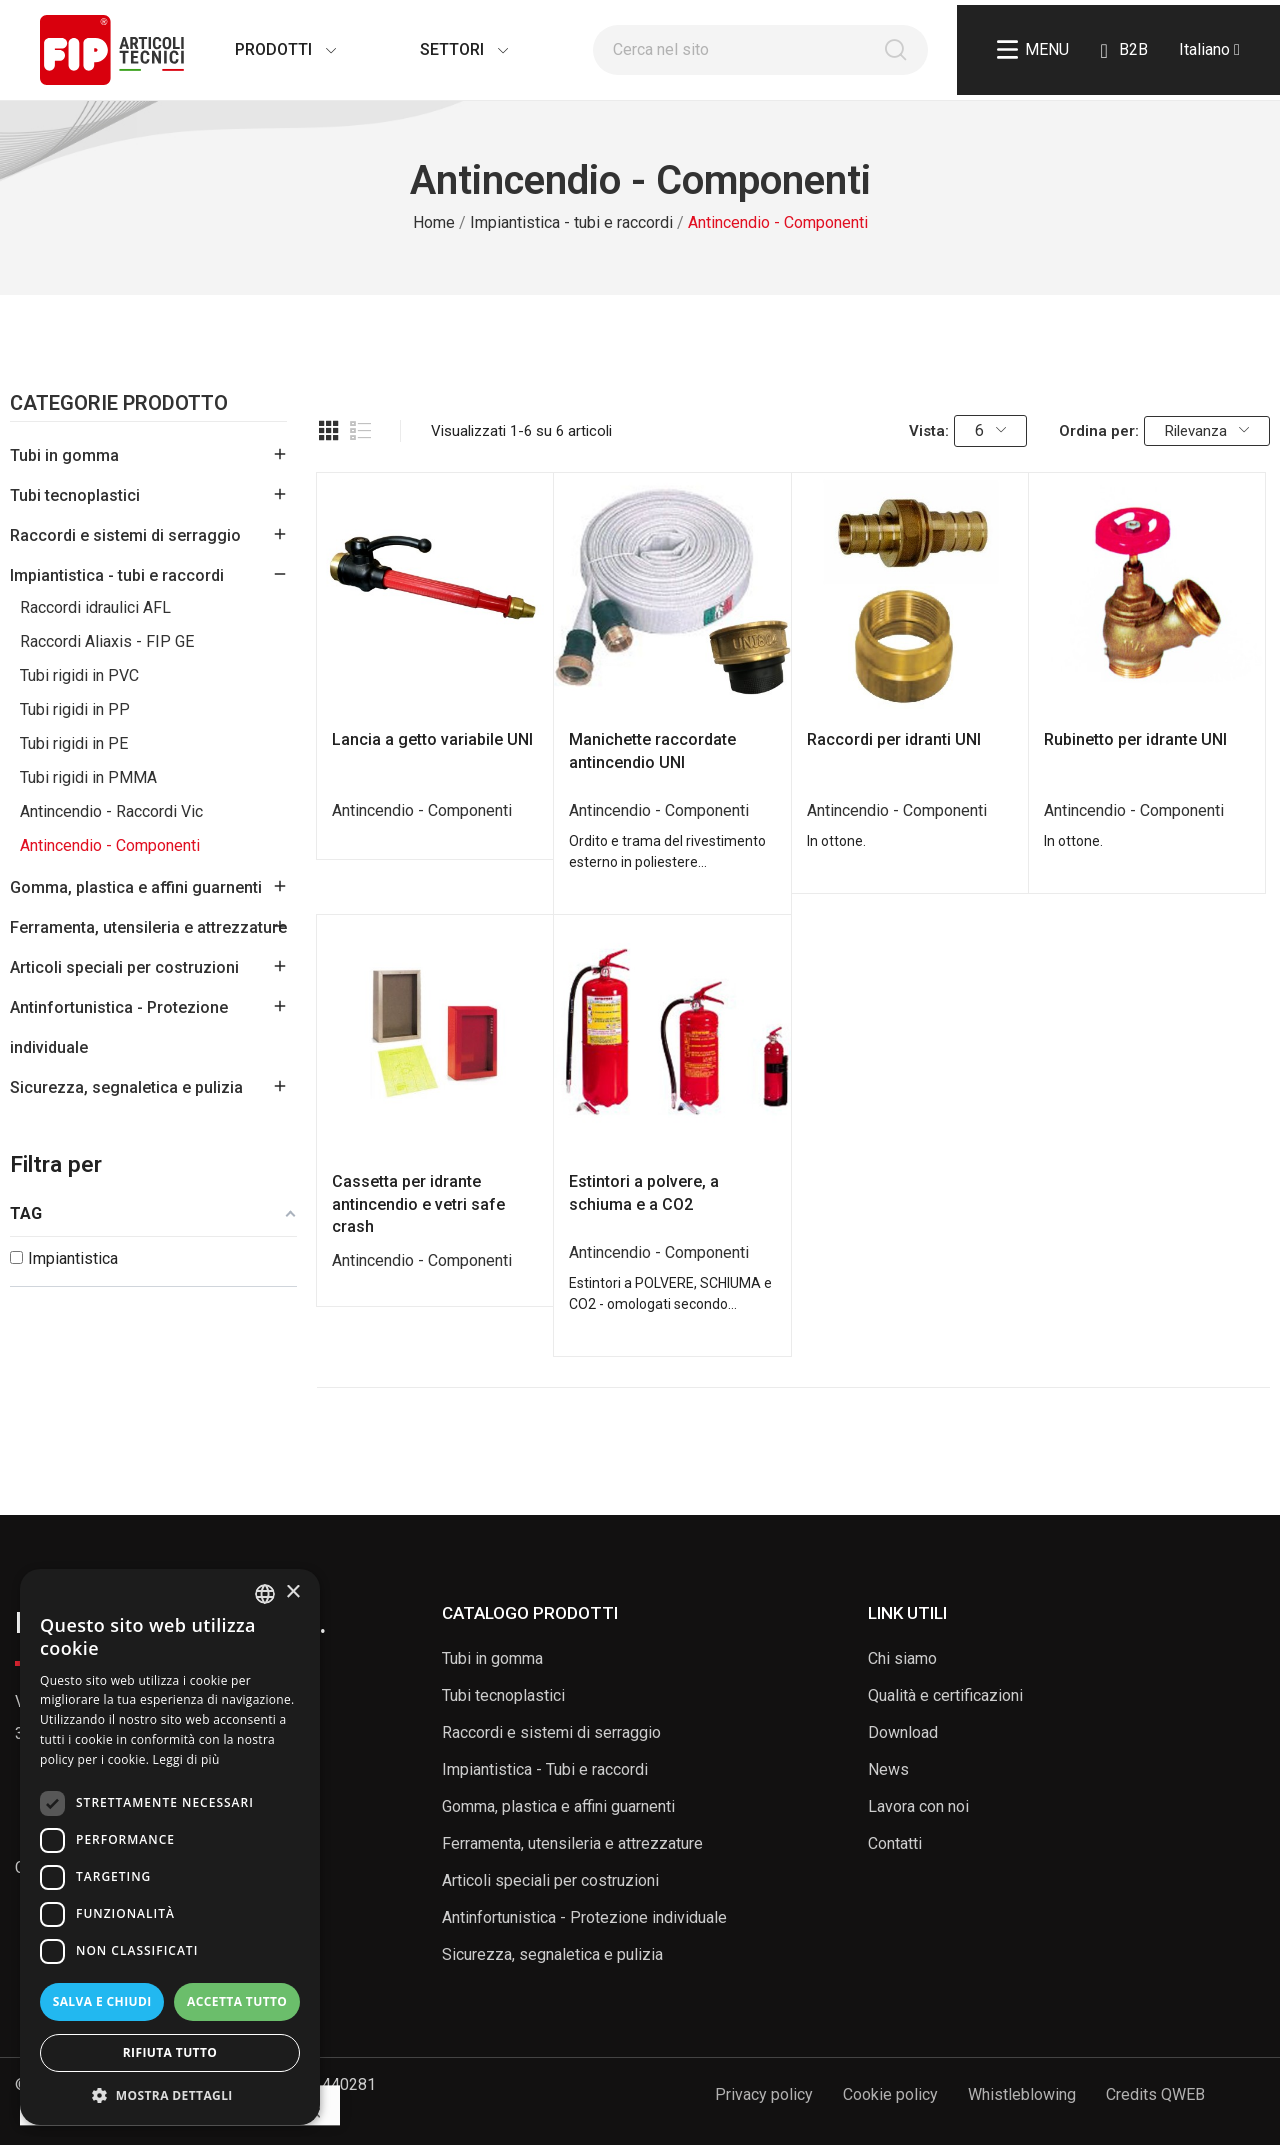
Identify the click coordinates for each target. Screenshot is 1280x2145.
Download (903, 1732)
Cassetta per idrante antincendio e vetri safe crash (418, 1204)
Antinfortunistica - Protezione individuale (119, 1027)
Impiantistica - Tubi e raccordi (545, 1769)
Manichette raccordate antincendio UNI (652, 750)
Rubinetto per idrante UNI (1135, 739)
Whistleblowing (1022, 2094)
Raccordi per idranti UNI (894, 739)
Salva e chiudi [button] (102, 2001)
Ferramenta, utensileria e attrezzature (148, 927)
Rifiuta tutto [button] (170, 2052)
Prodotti (265, 49)
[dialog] (170, 1847)
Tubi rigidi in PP (75, 709)
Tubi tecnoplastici (75, 495)
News (888, 1769)
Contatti (895, 1843)
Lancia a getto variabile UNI (432, 739)
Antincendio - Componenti (110, 845)
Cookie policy (890, 2094)
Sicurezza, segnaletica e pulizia (126, 1087)
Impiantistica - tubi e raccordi (117, 575)
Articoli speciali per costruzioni (124, 967)
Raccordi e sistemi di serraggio (125, 535)
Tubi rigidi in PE (74, 743)
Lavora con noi (918, 1806)
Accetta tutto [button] (237, 2001)
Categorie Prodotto (119, 404)
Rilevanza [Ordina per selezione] (1207, 431)
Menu (1033, 49)
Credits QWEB (1155, 2094)
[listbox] (265, 1594)
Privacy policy (764, 2094)
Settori (444, 49)
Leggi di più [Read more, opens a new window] (186, 1759)
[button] (170, 2095)
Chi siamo (902, 1658)
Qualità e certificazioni (945, 1695)
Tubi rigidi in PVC (79, 675)
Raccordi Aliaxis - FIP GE (107, 641)
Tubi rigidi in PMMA (88, 777)
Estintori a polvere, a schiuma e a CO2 (644, 1192)
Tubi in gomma (64, 455)
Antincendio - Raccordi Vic (111, 811)
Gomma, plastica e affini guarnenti (136, 887)
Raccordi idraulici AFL (95, 607)
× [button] (292, 1592)
